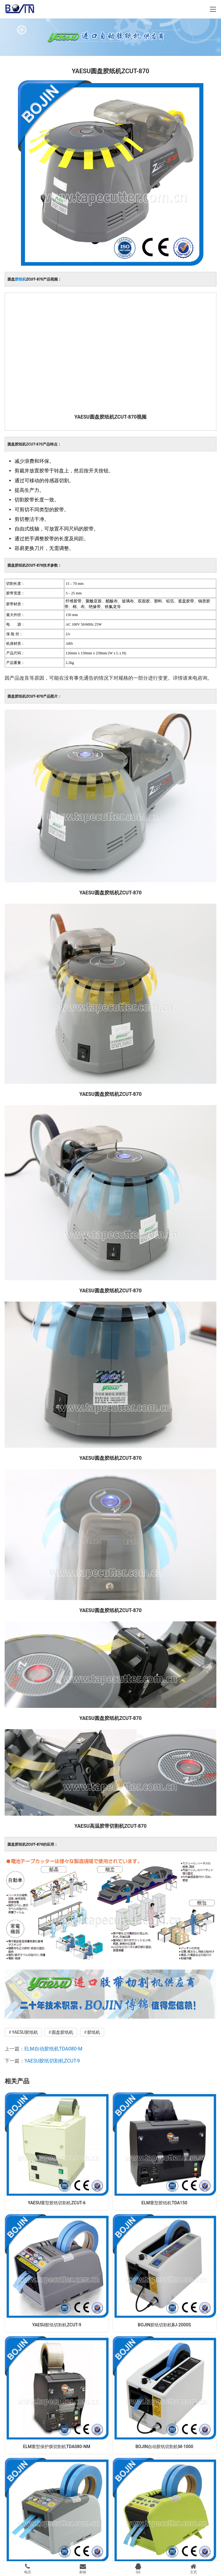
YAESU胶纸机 (25, 2032)
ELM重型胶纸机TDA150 (164, 2202)
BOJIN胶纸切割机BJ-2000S (164, 2324)
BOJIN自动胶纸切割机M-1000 (164, 2446)
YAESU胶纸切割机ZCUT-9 (52, 2061)
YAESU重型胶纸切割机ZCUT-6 (57, 2202)
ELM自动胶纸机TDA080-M (53, 2049)
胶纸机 (20, 279)
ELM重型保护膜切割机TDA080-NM (56, 2446)
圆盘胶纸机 (62, 2032)
